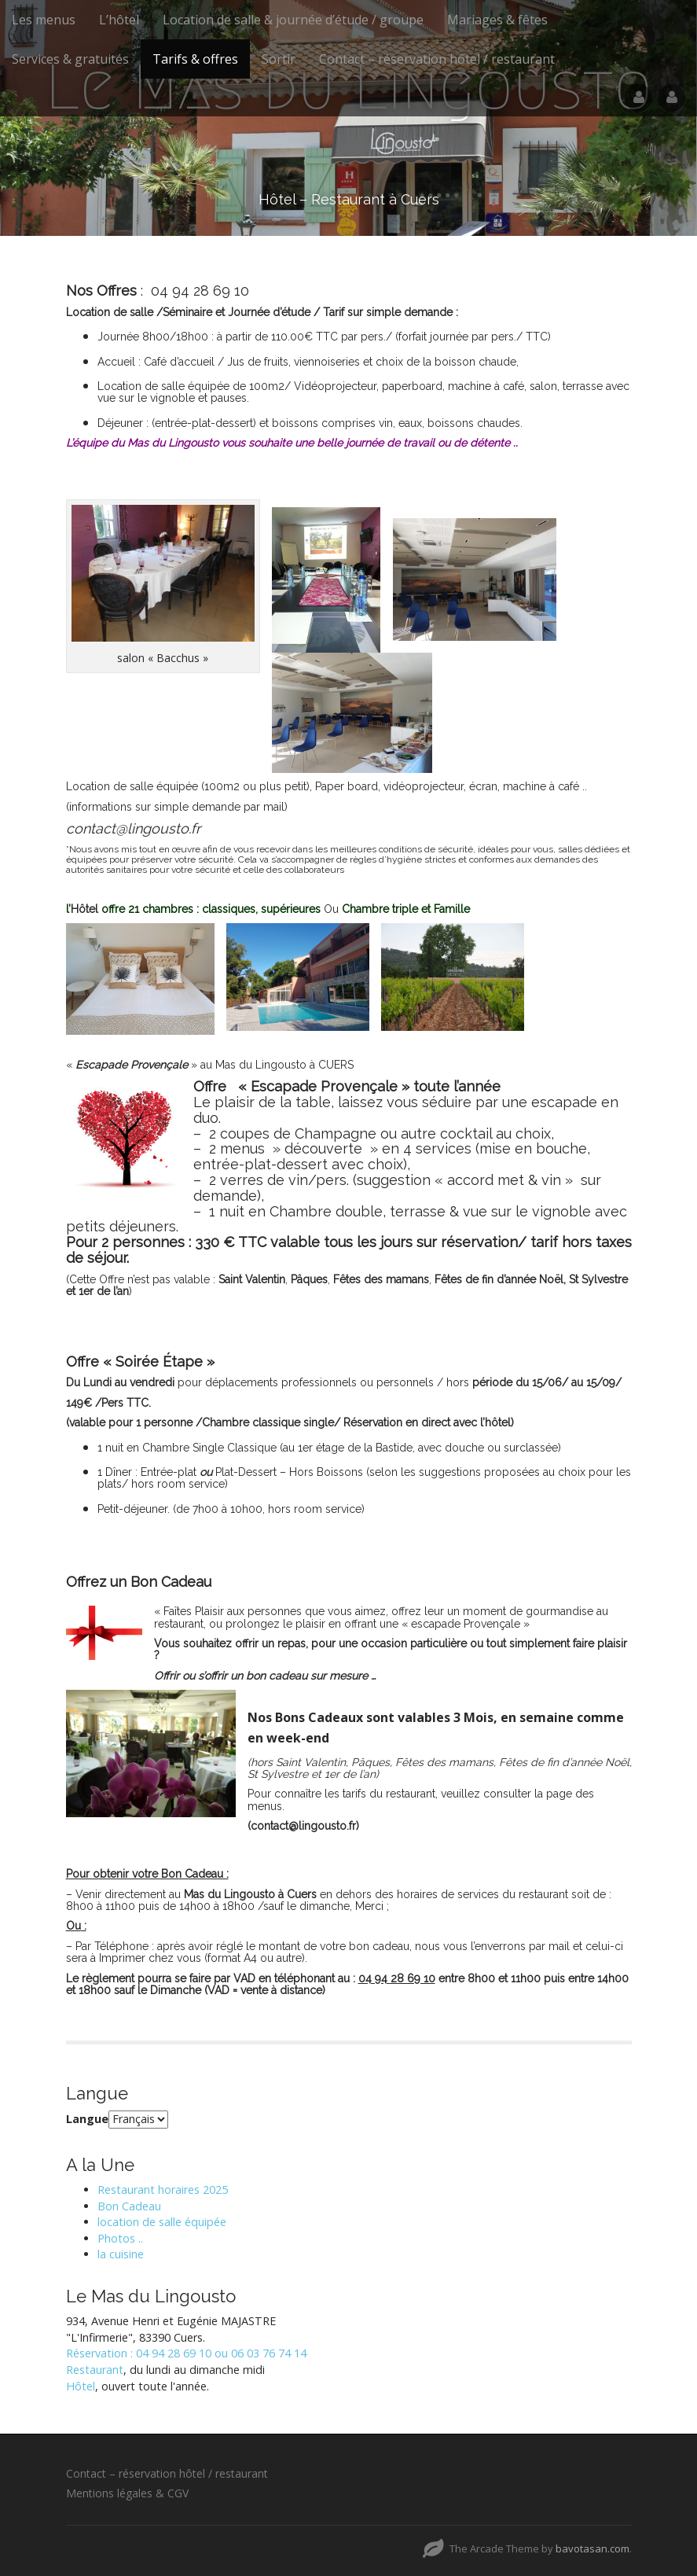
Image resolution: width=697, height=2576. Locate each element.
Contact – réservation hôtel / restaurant (437, 59)
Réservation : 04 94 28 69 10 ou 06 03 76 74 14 (186, 2353)
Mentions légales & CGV (127, 2493)
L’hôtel (119, 19)
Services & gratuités (70, 59)
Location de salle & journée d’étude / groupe (293, 19)
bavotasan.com (592, 2548)
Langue (87, 2118)
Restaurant (94, 2369)
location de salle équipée (161, 2221)
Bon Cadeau (129, 2206)
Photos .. (120, 2238)
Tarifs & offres (195, 59)
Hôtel (80, 2386)
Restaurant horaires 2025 (162, 2189)
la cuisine (120, 2254)
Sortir (278, 59)
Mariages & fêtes (497, 19)
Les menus (43, 19)
